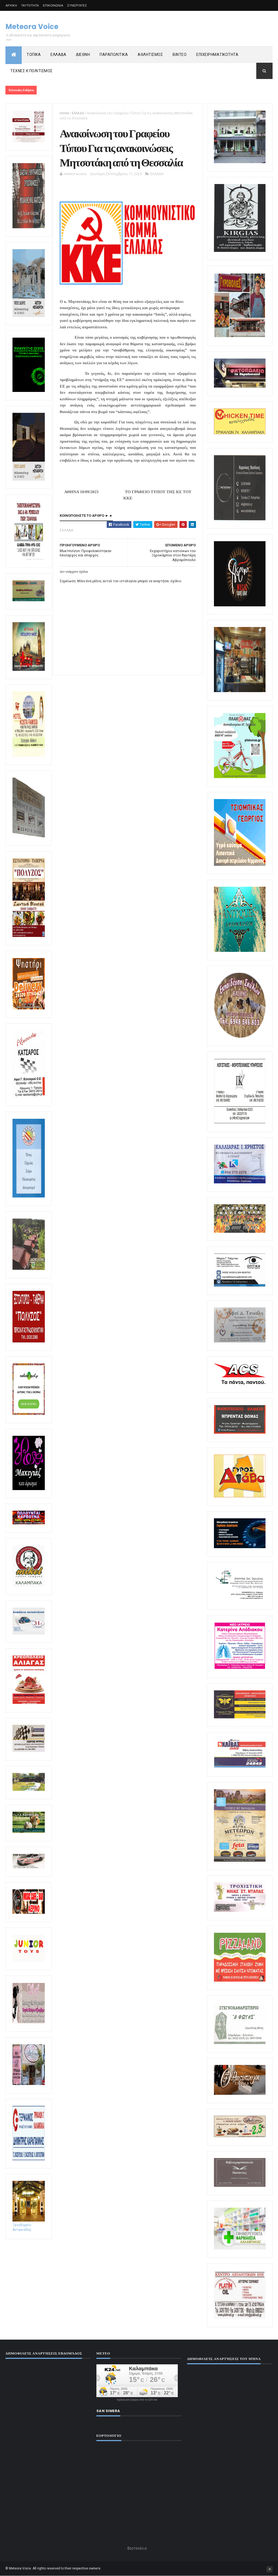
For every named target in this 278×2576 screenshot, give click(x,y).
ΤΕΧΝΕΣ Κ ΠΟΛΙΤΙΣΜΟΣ (31, 71)
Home (64, 113)
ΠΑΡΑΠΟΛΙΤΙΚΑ (114, 54)
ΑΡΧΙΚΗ (11, 5)
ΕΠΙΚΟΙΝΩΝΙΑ (53, 5)
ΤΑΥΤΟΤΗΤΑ (30, 5)
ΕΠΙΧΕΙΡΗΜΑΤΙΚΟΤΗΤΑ (217, 54)
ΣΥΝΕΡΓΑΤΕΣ (77, 5)
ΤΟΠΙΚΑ (34, 54)
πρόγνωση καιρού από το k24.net (137, 2399)
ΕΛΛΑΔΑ (58, 54)
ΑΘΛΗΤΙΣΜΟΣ (150, 54)
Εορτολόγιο (137, 2548)
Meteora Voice (31, 26)
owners (94, 2568)
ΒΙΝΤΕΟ (180, 54)
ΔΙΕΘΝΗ (83, 54)
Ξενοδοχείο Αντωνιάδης (28, 2225)
